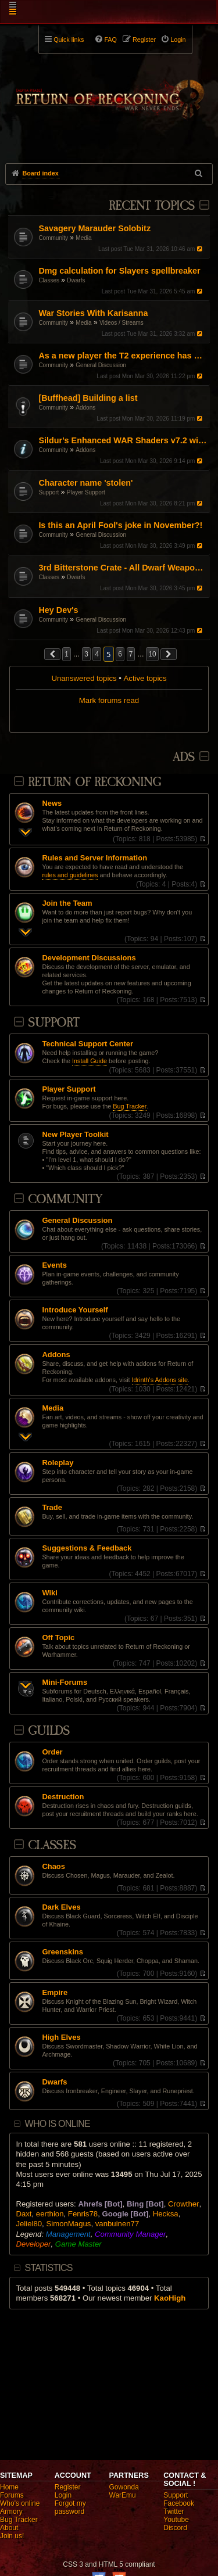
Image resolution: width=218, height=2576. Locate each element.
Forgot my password (70, 2507)
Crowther (183, 2204)
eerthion (50, 2213)
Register (68, 2487)
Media (83, 238)
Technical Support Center (87, 1044)
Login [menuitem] (177, 39)
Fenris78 (83, 2213)
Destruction (63, 1797)
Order (52, 1752)
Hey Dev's (58, 610)
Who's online (20, 2503)
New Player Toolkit (75, 1135)
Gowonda (124, 2487)
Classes (48, 280)
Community (53, 238)
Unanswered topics (83, 678)
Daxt (23, 2213)
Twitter (173, 2511)
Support (48, 492)
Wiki (50, 1593)
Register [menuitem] (144, 39)
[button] (52, 654)
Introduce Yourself (75, 1310)
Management (68, 2234)
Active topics (145, 678)
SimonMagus (68, 2223)
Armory (11, 2511)
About (9, 2528)
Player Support (86, 492)
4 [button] (97, 654)
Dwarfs (76, 280)
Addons (85, 407)
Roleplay (57, 1463)
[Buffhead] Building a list (87, 398)
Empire (54, 1993)
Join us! (12, 2536)
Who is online (57, 2124)
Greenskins (62, 1952)
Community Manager (130, 2234)
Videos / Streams (121, 323)
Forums (12, 2495)
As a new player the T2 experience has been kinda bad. (122, 355)
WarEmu (122, 2495)
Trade (52, 1508)
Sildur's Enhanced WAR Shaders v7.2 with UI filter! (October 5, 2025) (122, 440)
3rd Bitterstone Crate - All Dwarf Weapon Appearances (122, 567)
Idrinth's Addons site (160, 1379)
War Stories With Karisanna (93, 313)
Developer (33, 2244)
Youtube (176, 2520)
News (52, 803)
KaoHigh (169, 2298)
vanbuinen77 (117, 2223)
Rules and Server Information (94, 858)
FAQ (110, 39)
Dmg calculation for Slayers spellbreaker (119, 270)
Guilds (49, 1731)
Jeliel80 (29, 2223)
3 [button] (86, 654)
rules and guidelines (70, 874)
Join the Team (67, 903)
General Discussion (101, 365)
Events (54, 1265)
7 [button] (131, 654)
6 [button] (120, 654)
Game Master (78, 2244)
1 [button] (67, 654)
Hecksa (165, 2213)
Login (63, 2495)
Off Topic (58, 1638)
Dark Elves (61, 1907)
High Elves (61, 2037)
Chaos (53, 1867)
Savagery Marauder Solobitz (94, 228)
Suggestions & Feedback (86, 1548)
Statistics (49, 2268)
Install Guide (89, 1060)
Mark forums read (109, 700)
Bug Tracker (129, 1106)
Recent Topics (151, 206)
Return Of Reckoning (94, 782)
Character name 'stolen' (85, 482)
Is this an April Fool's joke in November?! (120, 525)
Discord (175, 2528)
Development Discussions (88, 958)
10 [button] (152, 654)
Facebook (178, 2503)
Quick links (68, 39)
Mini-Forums (64, 1682)
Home (9, 2487)
